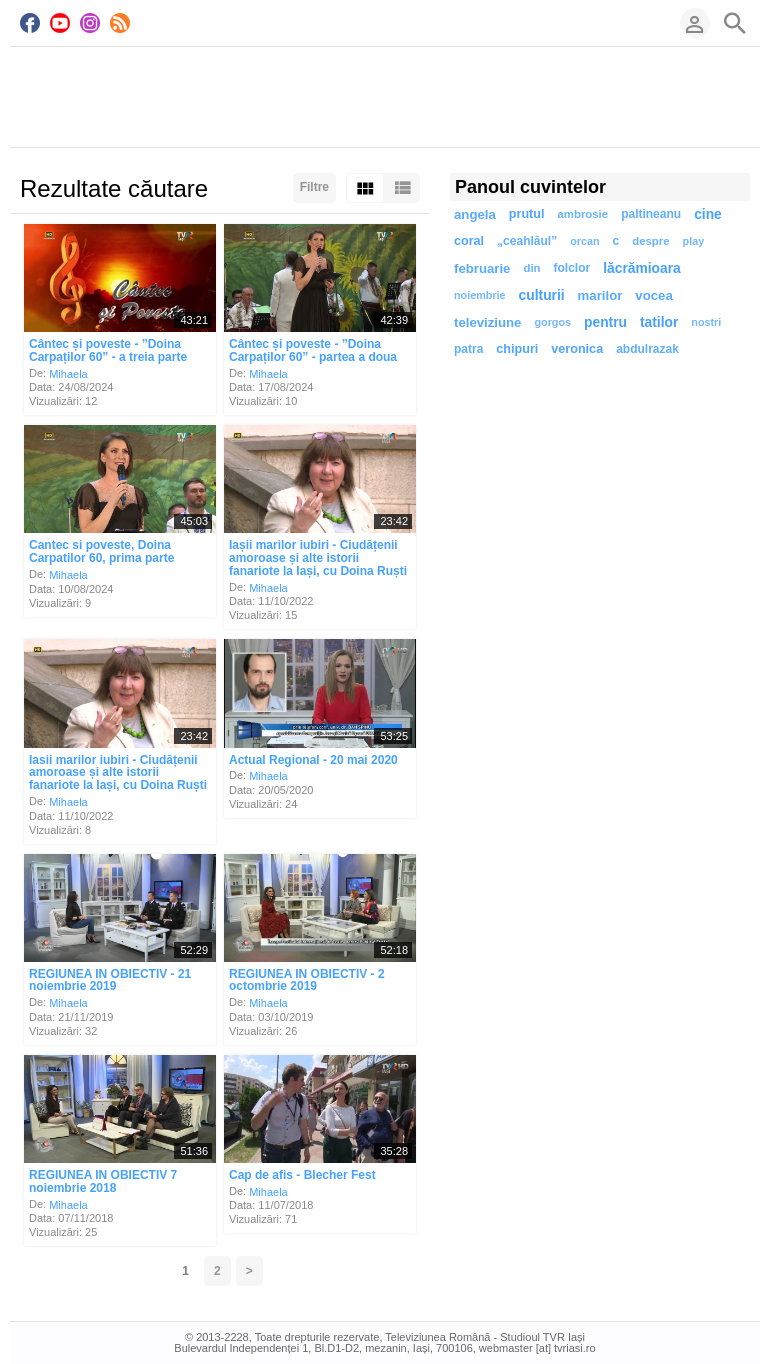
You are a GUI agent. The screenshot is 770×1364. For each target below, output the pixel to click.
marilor (600, 295)
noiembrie (480, 295)
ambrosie (582, 214)
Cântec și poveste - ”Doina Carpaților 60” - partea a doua (313, 350)
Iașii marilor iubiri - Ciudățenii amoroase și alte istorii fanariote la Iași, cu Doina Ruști (318, 558)
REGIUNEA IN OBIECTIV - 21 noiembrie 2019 (110, 979)
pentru (605, 322)
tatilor (659, 322)
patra (468, 349)
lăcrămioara (641, 268)
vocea (653, 295)
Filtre (314, 187)
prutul (527, 214)
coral (469, 241)
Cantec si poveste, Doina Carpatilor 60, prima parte (101, 551)
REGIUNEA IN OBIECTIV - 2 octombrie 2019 (307, 979)
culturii (542, 295)
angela (475, 214)
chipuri (517, 349)
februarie (482, 268)
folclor (572, 268)
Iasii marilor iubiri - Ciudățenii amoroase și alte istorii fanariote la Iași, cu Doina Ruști (118, 772)
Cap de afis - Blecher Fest (302, 1175)
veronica (577, 349)
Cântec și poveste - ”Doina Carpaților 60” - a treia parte (108, 350)
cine (708, 214)
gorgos (552, 322)
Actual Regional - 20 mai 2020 (313, 759)
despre (650, 241)
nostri (706, 322)
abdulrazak (647, 349)
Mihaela (68, 373)
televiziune (487, 322)
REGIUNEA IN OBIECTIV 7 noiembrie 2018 (103, 1181)
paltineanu (651, 214)
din (531, 268)
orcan (584, 241)
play (694, 241)
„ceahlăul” (527, 241)
